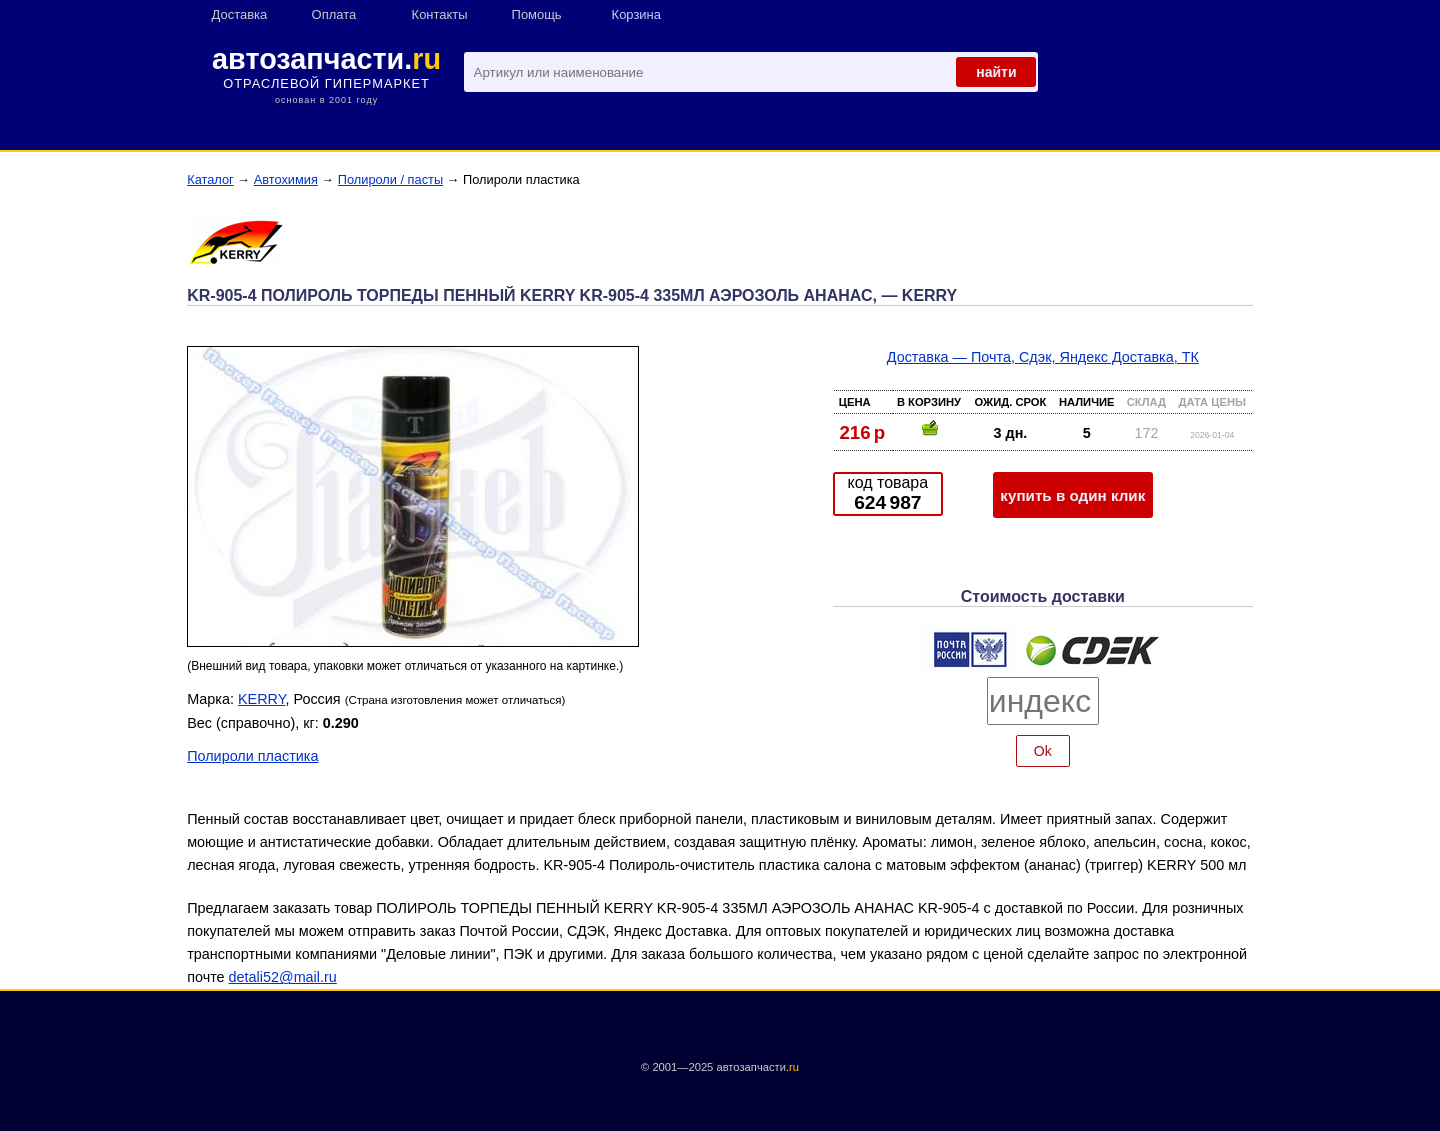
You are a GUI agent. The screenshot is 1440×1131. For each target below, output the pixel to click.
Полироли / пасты (390, 179)
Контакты (440, 14)
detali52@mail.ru (283, 977)
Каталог (210, 179)
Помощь (537, 14)
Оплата (334, 14)
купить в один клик (1072, 495)
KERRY (261, 699)
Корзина (636, 14)
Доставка (240, 14)
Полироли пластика (252, 756)
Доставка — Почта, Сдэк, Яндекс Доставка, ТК (1043, 357)
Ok (1043, 751)
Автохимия (286, 179)
